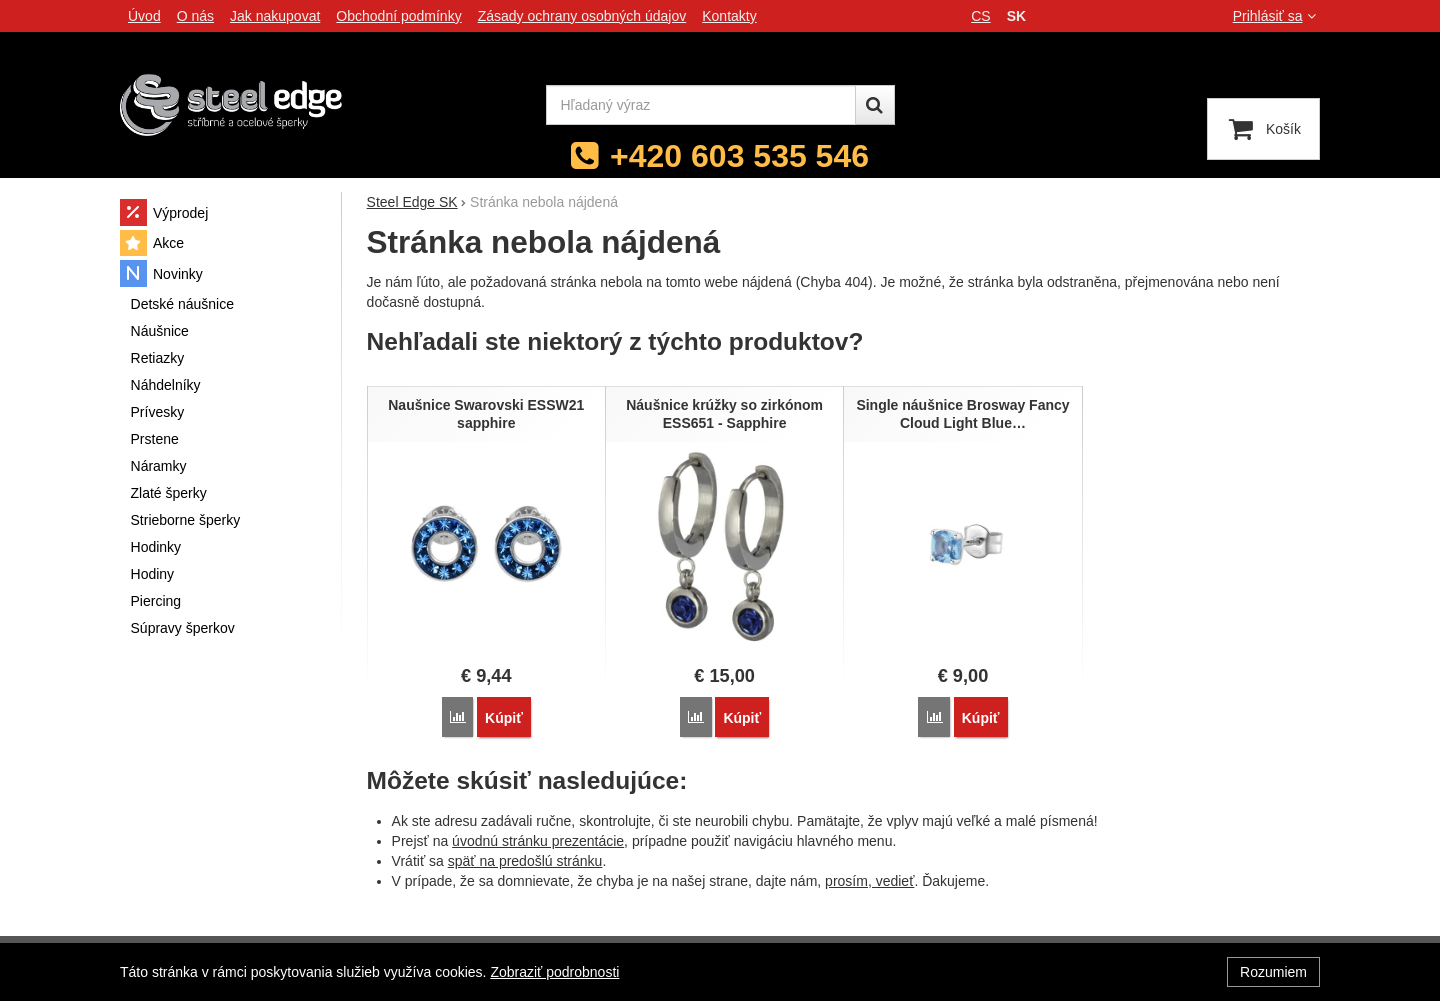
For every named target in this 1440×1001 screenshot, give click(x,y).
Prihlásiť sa (1276, 16)
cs (980, 16)
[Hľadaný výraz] (701, 105)
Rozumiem (1273, 972)
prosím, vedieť (869, 881)
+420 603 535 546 (739, 156)
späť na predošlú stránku (525, 861)
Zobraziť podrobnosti (554, 972)
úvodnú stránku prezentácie (538, 841)
